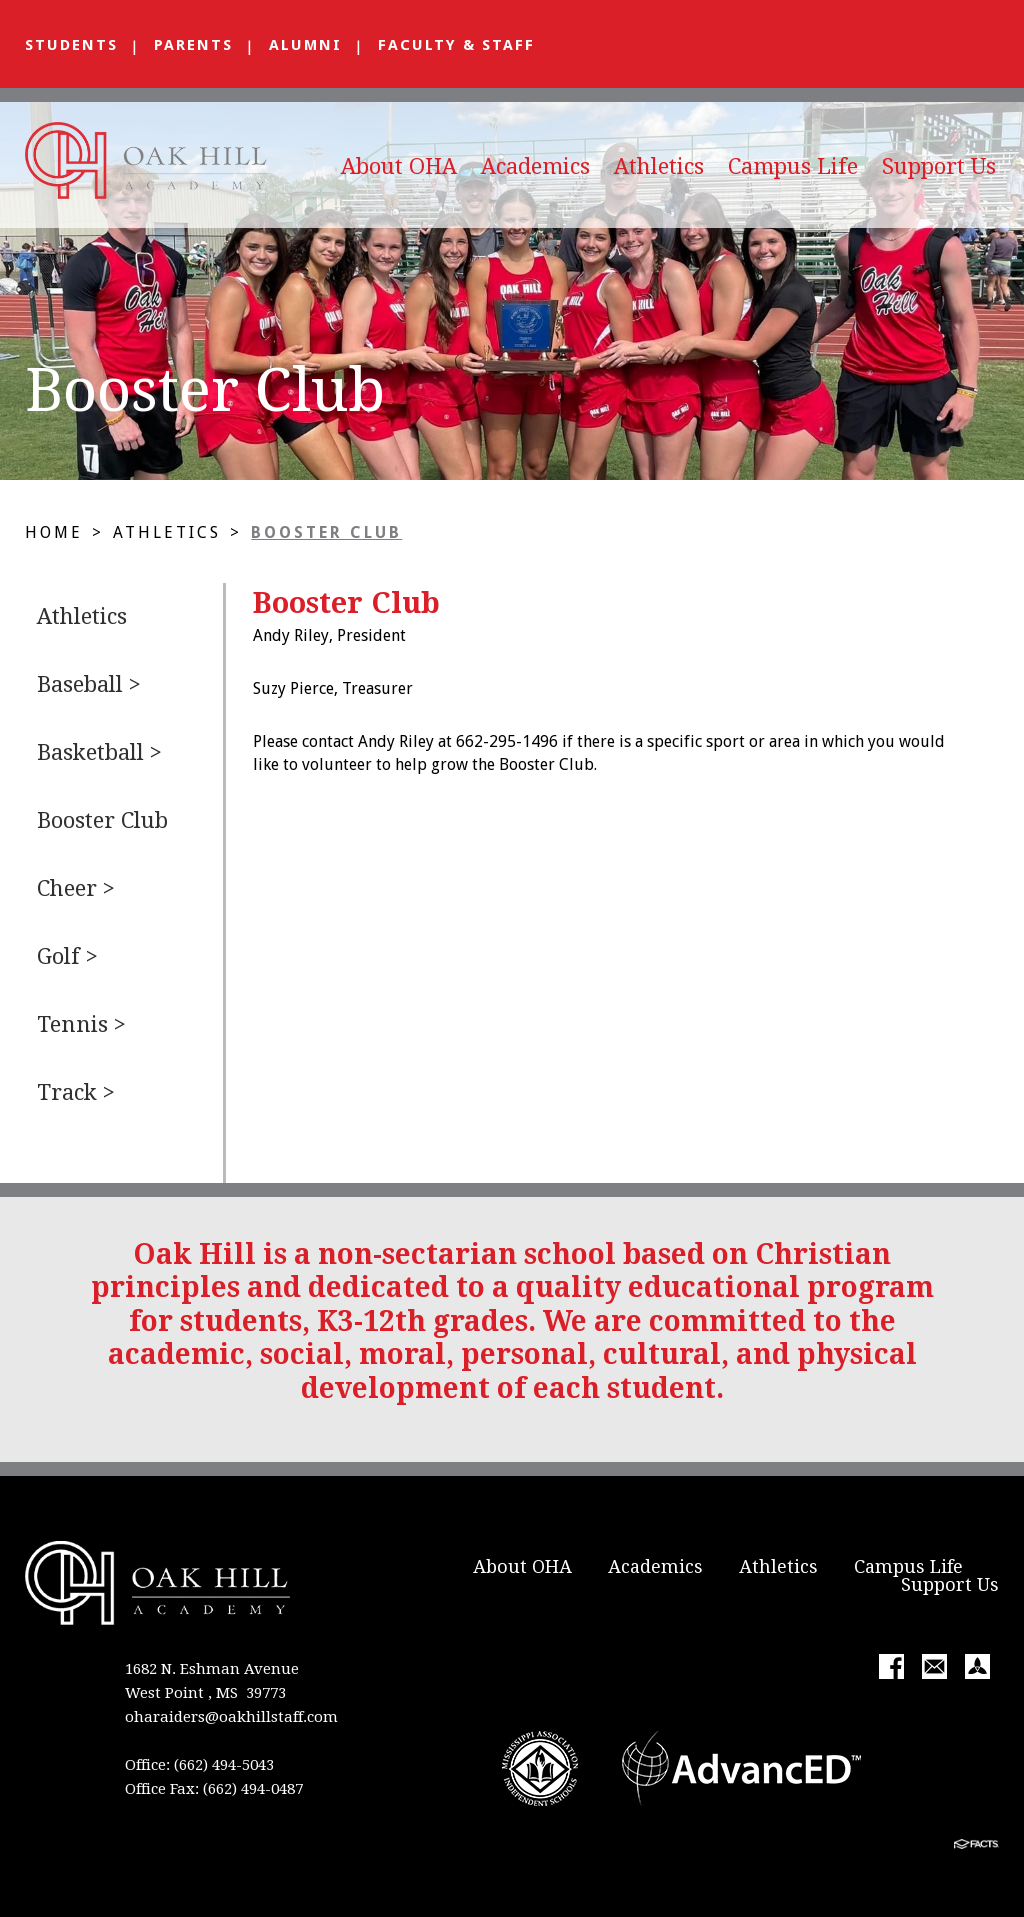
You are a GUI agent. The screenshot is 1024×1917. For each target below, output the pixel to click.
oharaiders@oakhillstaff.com (231, 1717)
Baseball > (89, 684)
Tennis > (81, 1024)
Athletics (659, 166)
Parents (193, 45)
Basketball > (99, 752)
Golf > (67, 956)
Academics (535, 166)
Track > (76, 1092)
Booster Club (326, 532)
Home (54, 532)
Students (71, 45)
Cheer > (76, 888)
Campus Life (793, 166)
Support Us (939, 166)
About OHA (399, 166)
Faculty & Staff (456, 45)
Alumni (305, 45)
